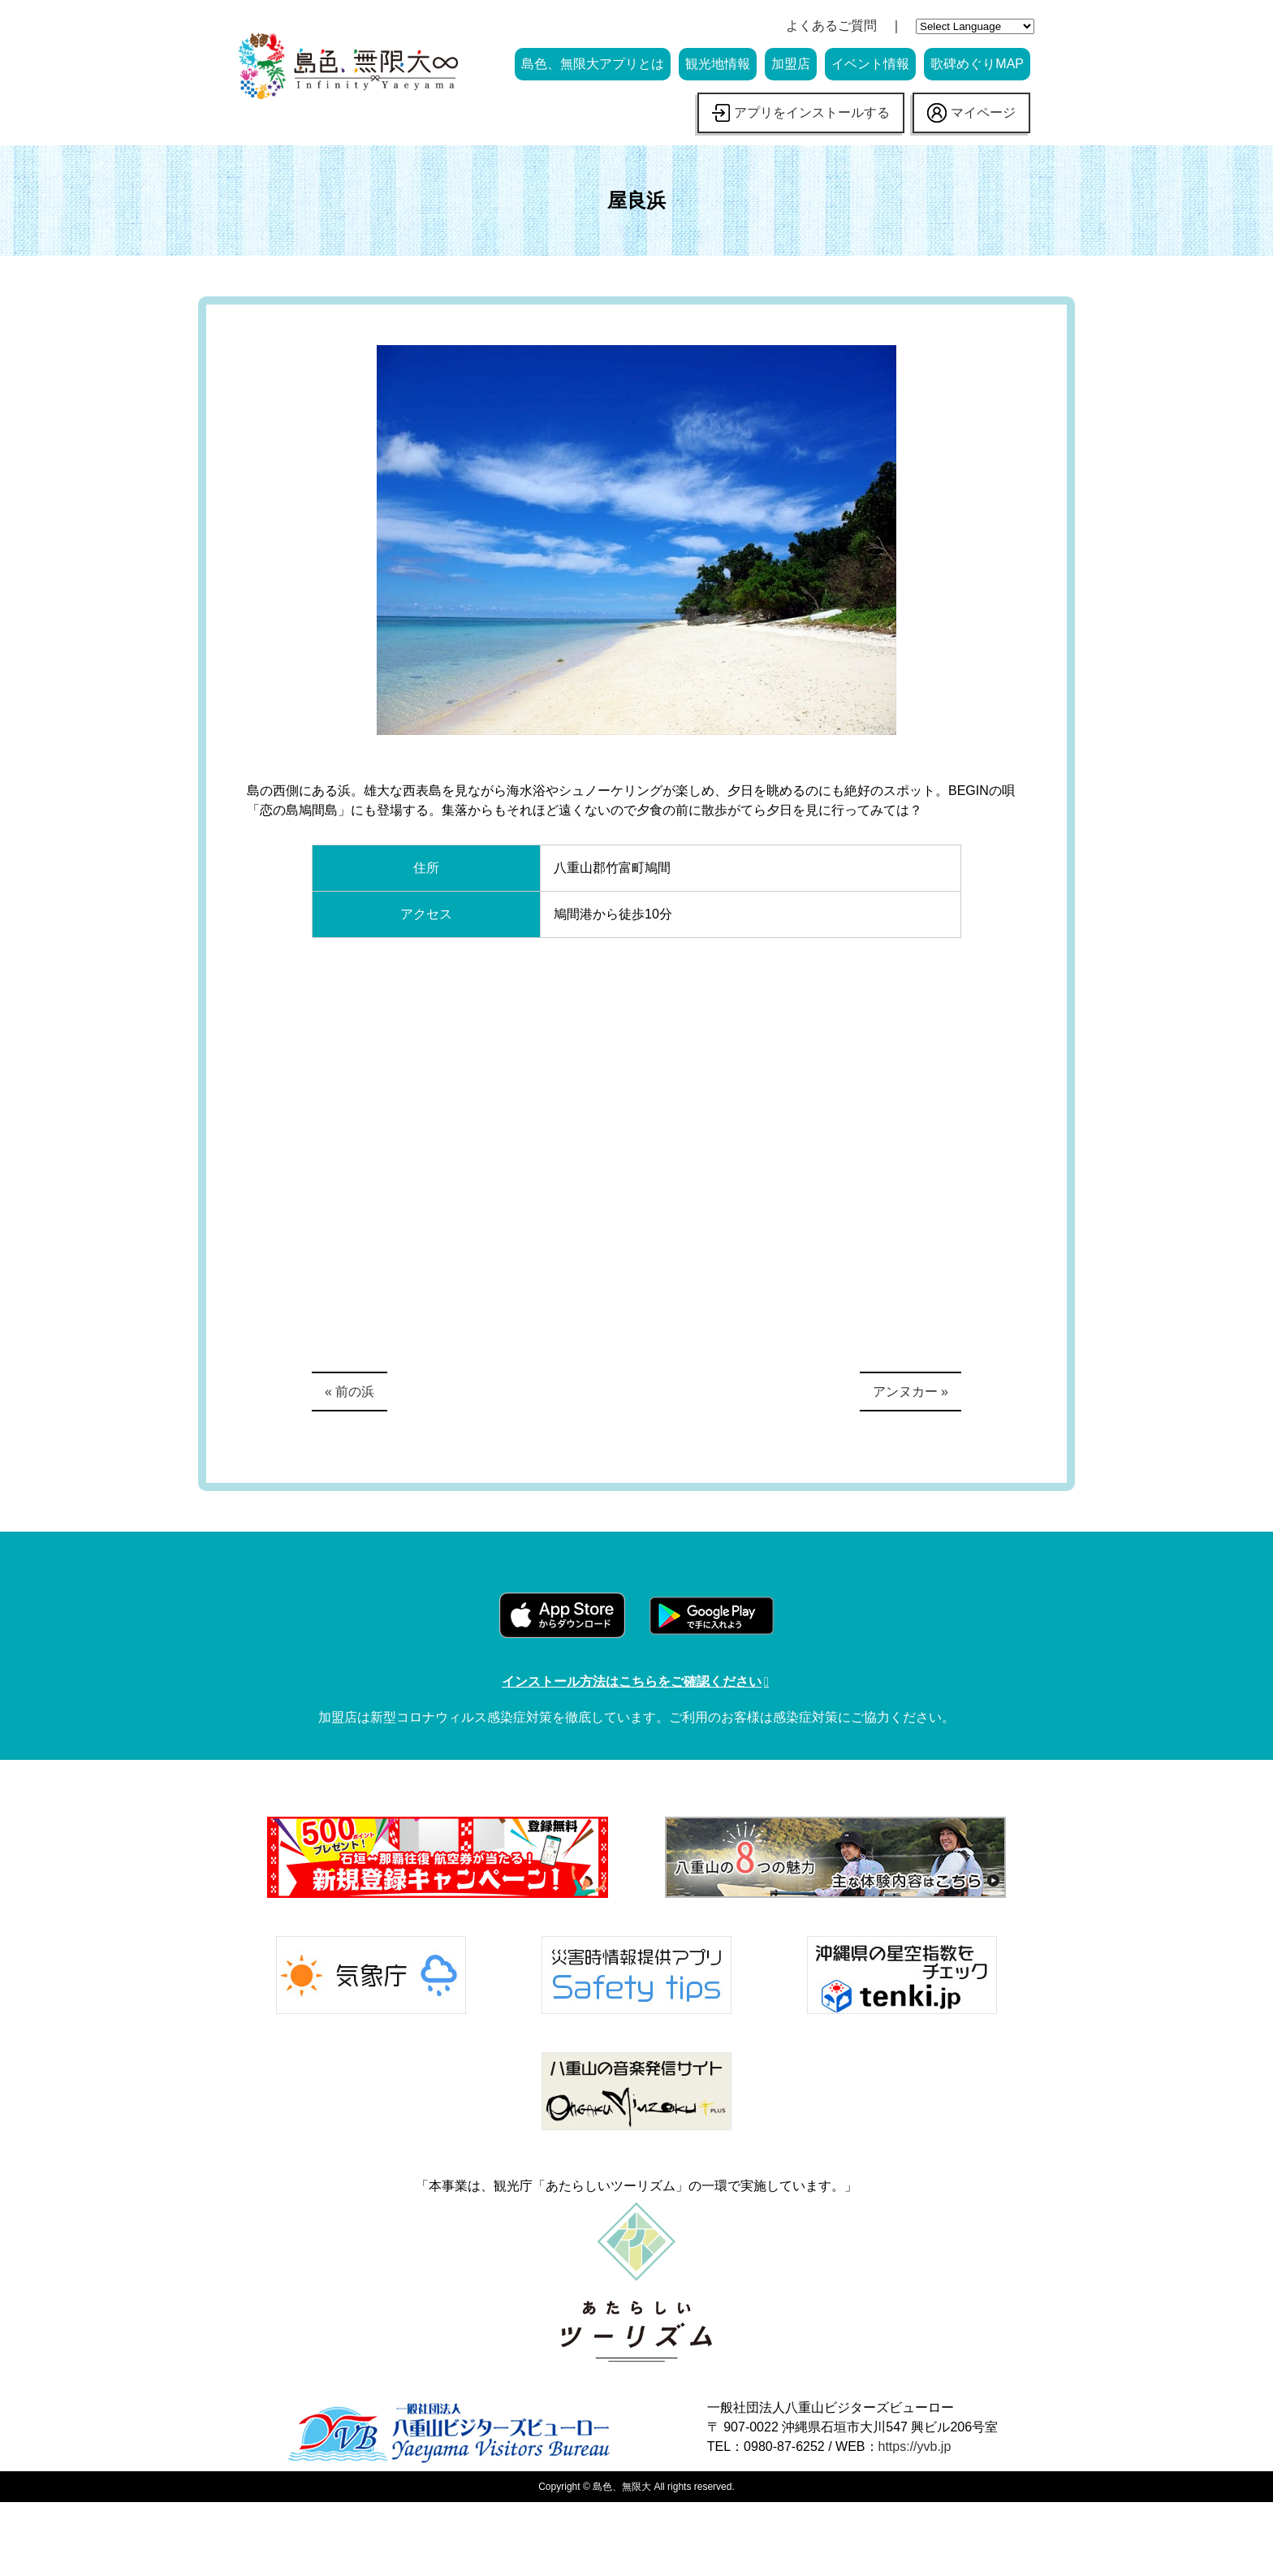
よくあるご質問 (831, 25)
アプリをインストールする (801, 113)
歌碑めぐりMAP (977, 64)
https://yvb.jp (915, 2446)
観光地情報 (717, 64)
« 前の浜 (349, 1391)
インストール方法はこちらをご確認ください (632, 1681)
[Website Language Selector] (975, 26)
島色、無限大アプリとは (592, 64)
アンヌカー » (910, 1391)
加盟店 (790, 64)
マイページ (971, 113)
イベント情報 (870, 64)
